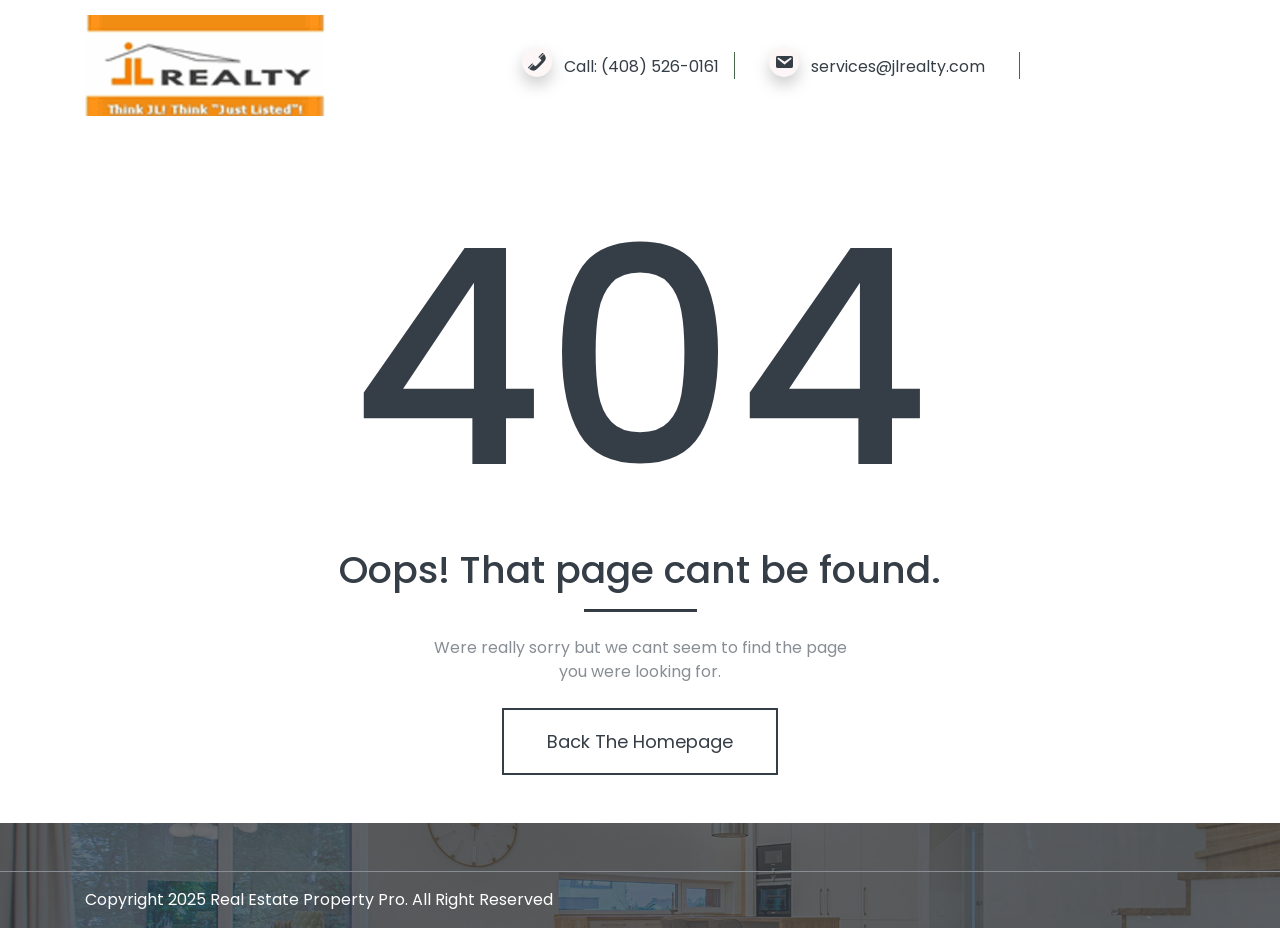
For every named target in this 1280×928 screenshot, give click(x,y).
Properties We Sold (333, 168)
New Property (488, 168)
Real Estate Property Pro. (309, 899)
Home (109, 168)
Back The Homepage (639, 741)
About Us (195, 168)
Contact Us (613, 168)
